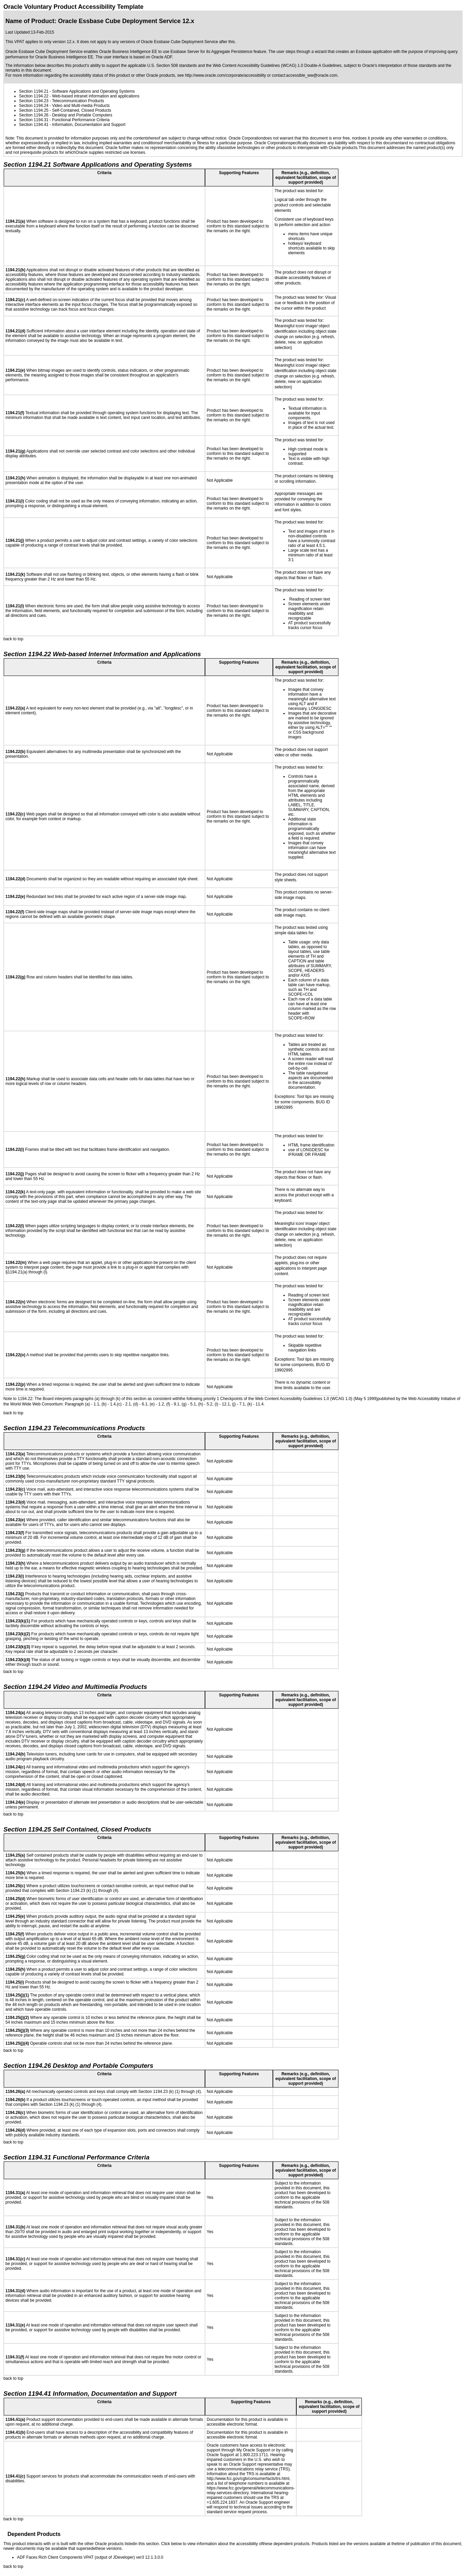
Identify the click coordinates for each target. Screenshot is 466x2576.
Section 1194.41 (34, 124)
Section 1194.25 (34, 110)
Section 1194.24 (34, 105)
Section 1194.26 (34, 115)
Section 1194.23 (34, 100)
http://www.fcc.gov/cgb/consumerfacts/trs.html (248, 2478)
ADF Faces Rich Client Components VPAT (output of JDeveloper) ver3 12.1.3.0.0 (90, 2557)
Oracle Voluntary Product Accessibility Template (73, 6)
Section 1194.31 (34, 119)
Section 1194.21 (34, 91)
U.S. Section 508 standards (172, 65)
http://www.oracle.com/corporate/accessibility (225, 75)
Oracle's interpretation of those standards (399, 65)
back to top (13, 639)
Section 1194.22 (34, 96)
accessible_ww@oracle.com (311, 75)
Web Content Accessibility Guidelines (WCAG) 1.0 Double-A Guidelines (277, 65)
